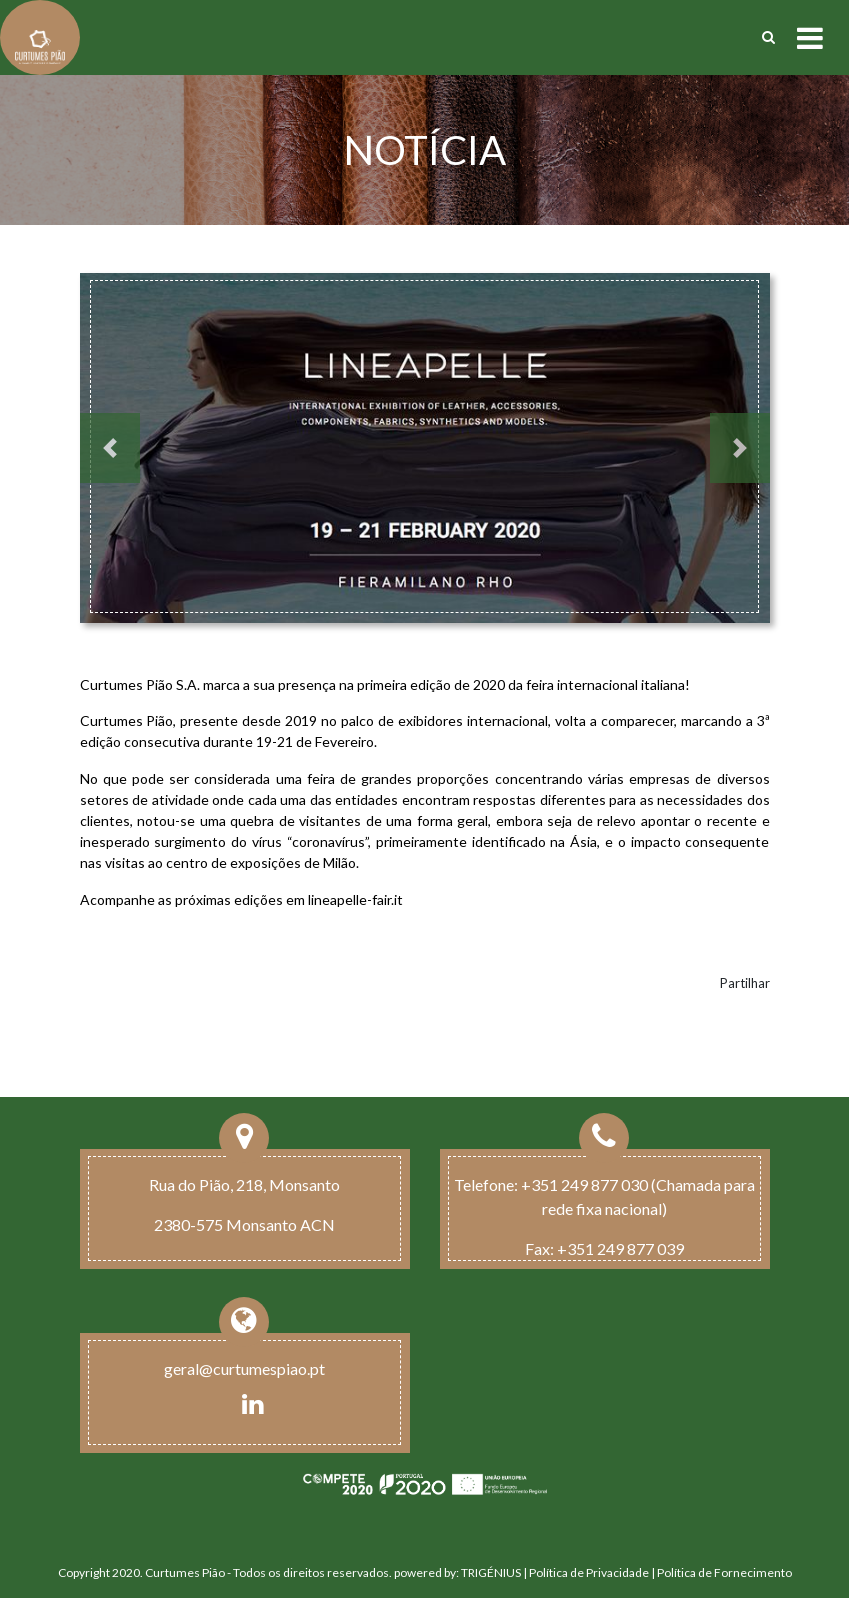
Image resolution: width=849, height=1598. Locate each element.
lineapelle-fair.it (355, 899)
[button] (110, 448)
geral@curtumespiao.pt (244, 1368)
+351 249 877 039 (620, 1248)
